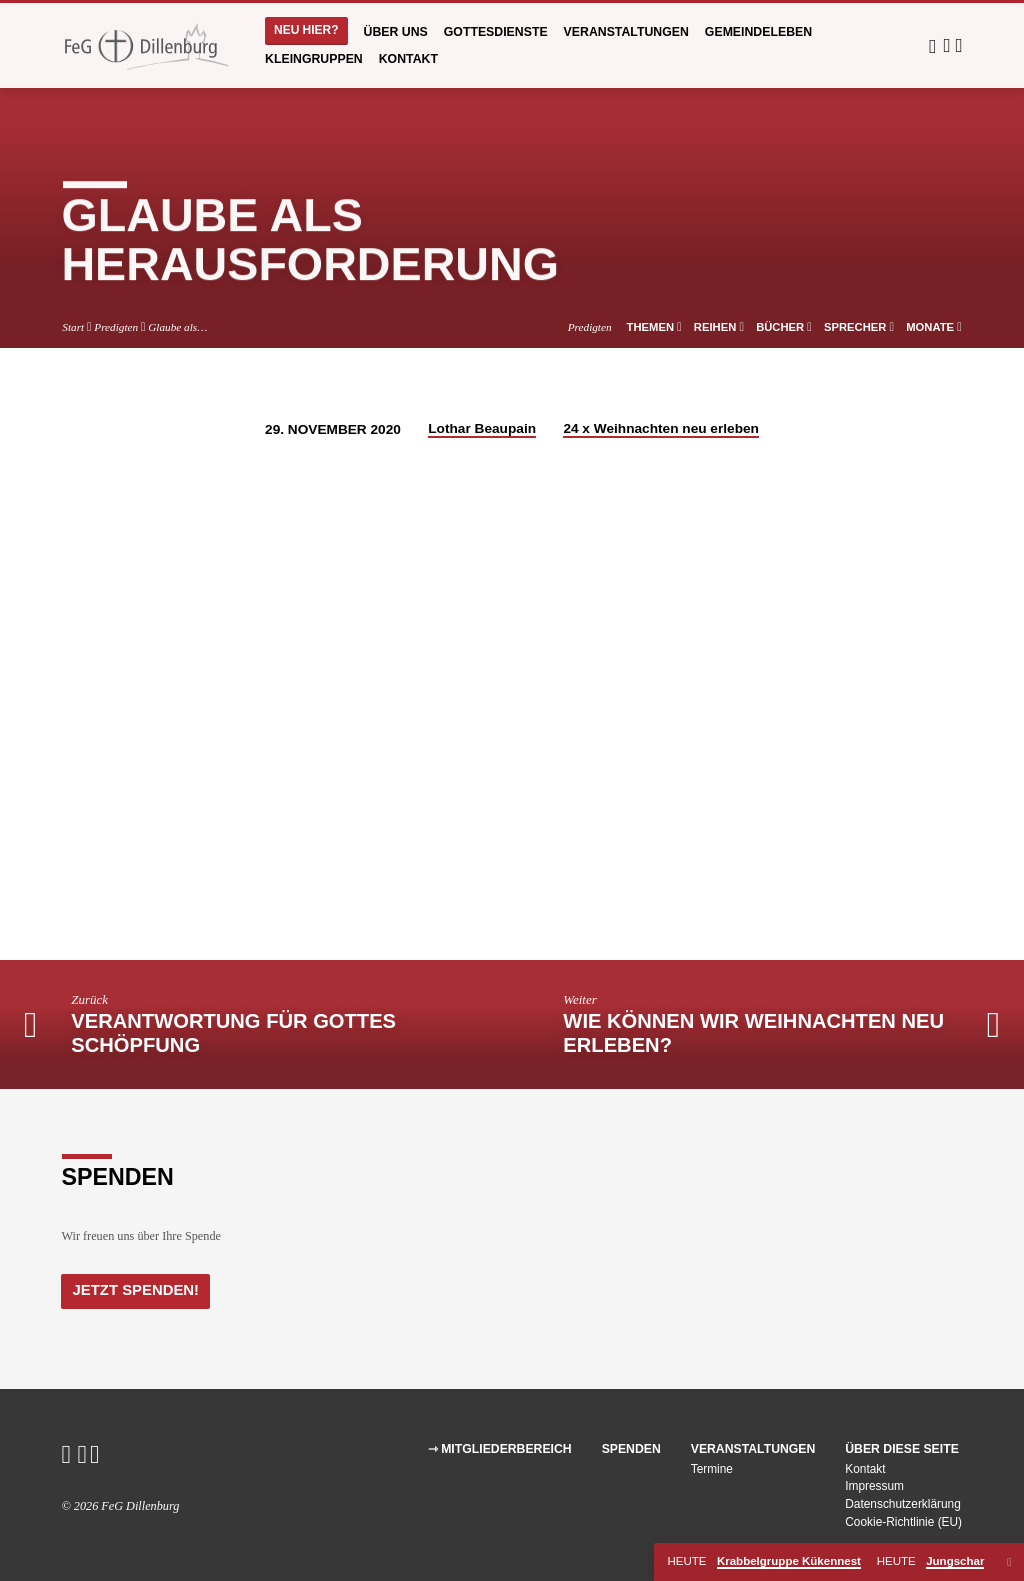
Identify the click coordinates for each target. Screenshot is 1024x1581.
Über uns (396, 32)
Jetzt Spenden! (134, 1290)
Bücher (784, 327)
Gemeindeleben (758, 32)
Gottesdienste (496, 32)
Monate (933, 327)
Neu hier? (306, 30)
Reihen (719, 327)
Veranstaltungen (626, 32)
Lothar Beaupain (482, 428)
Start (73, 327)
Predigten (116, 327)
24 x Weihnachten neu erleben (661, 428)
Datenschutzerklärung (903, 1504)
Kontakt (408, 59)
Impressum (874, 1486)
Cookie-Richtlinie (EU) (903, 1522)
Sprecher (859, 327)
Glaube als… (177, 327)
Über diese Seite (902, 1449)
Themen (654, 327)
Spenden (631, 1449)
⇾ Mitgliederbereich (500, 1449)
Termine (712, 1469)
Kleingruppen (314, 59)
